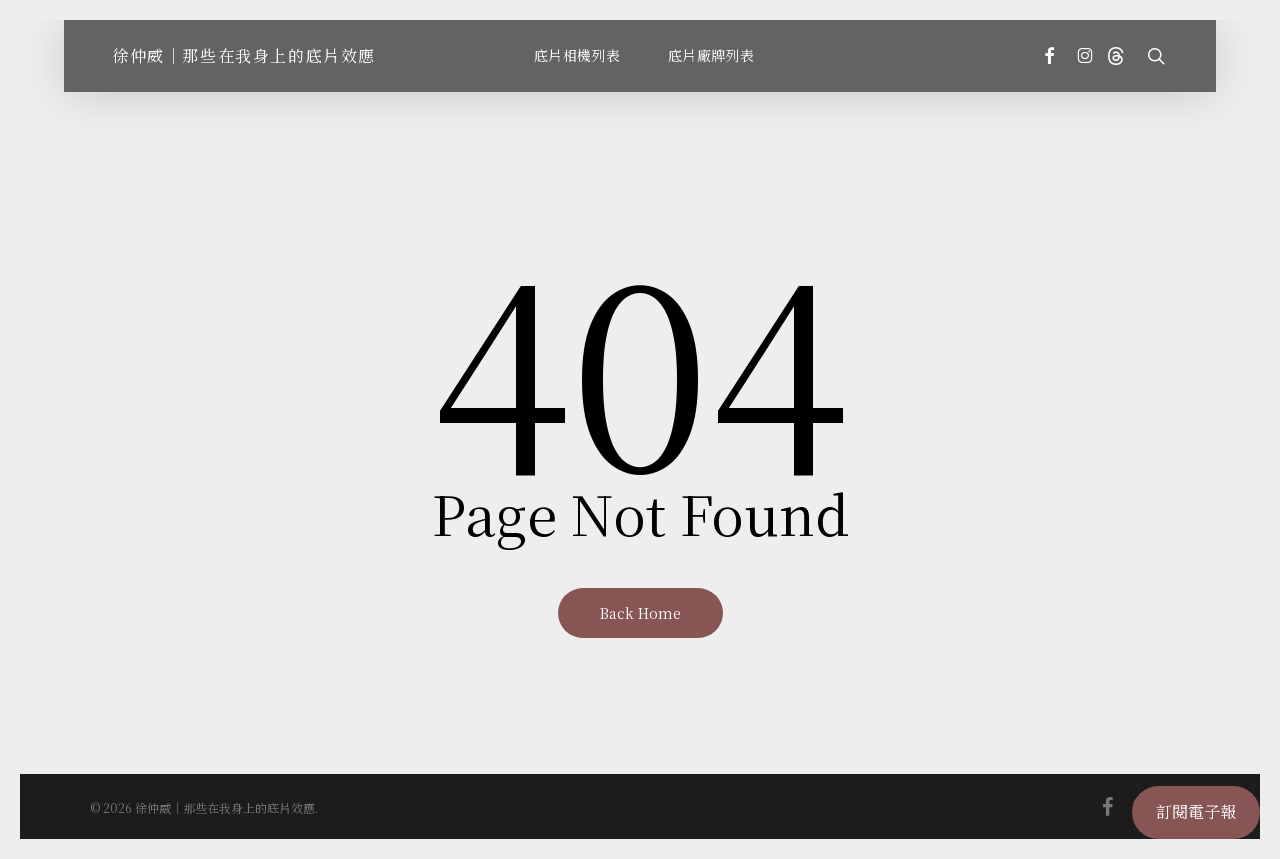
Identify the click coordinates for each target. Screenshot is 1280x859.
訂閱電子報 (1196, 811)
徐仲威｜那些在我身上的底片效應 (244, 56)
